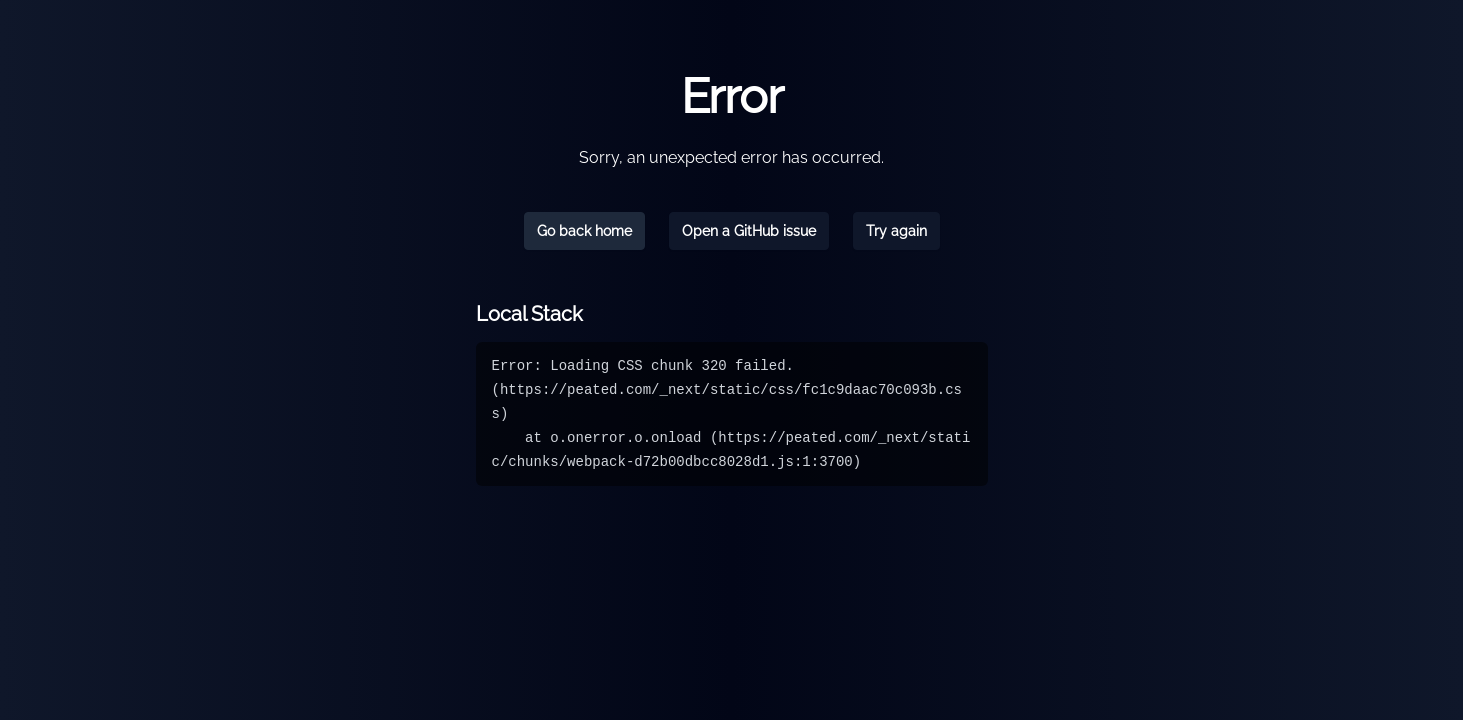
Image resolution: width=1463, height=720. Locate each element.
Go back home (584, 231)
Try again (896, 231)
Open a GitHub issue (749, 231)
